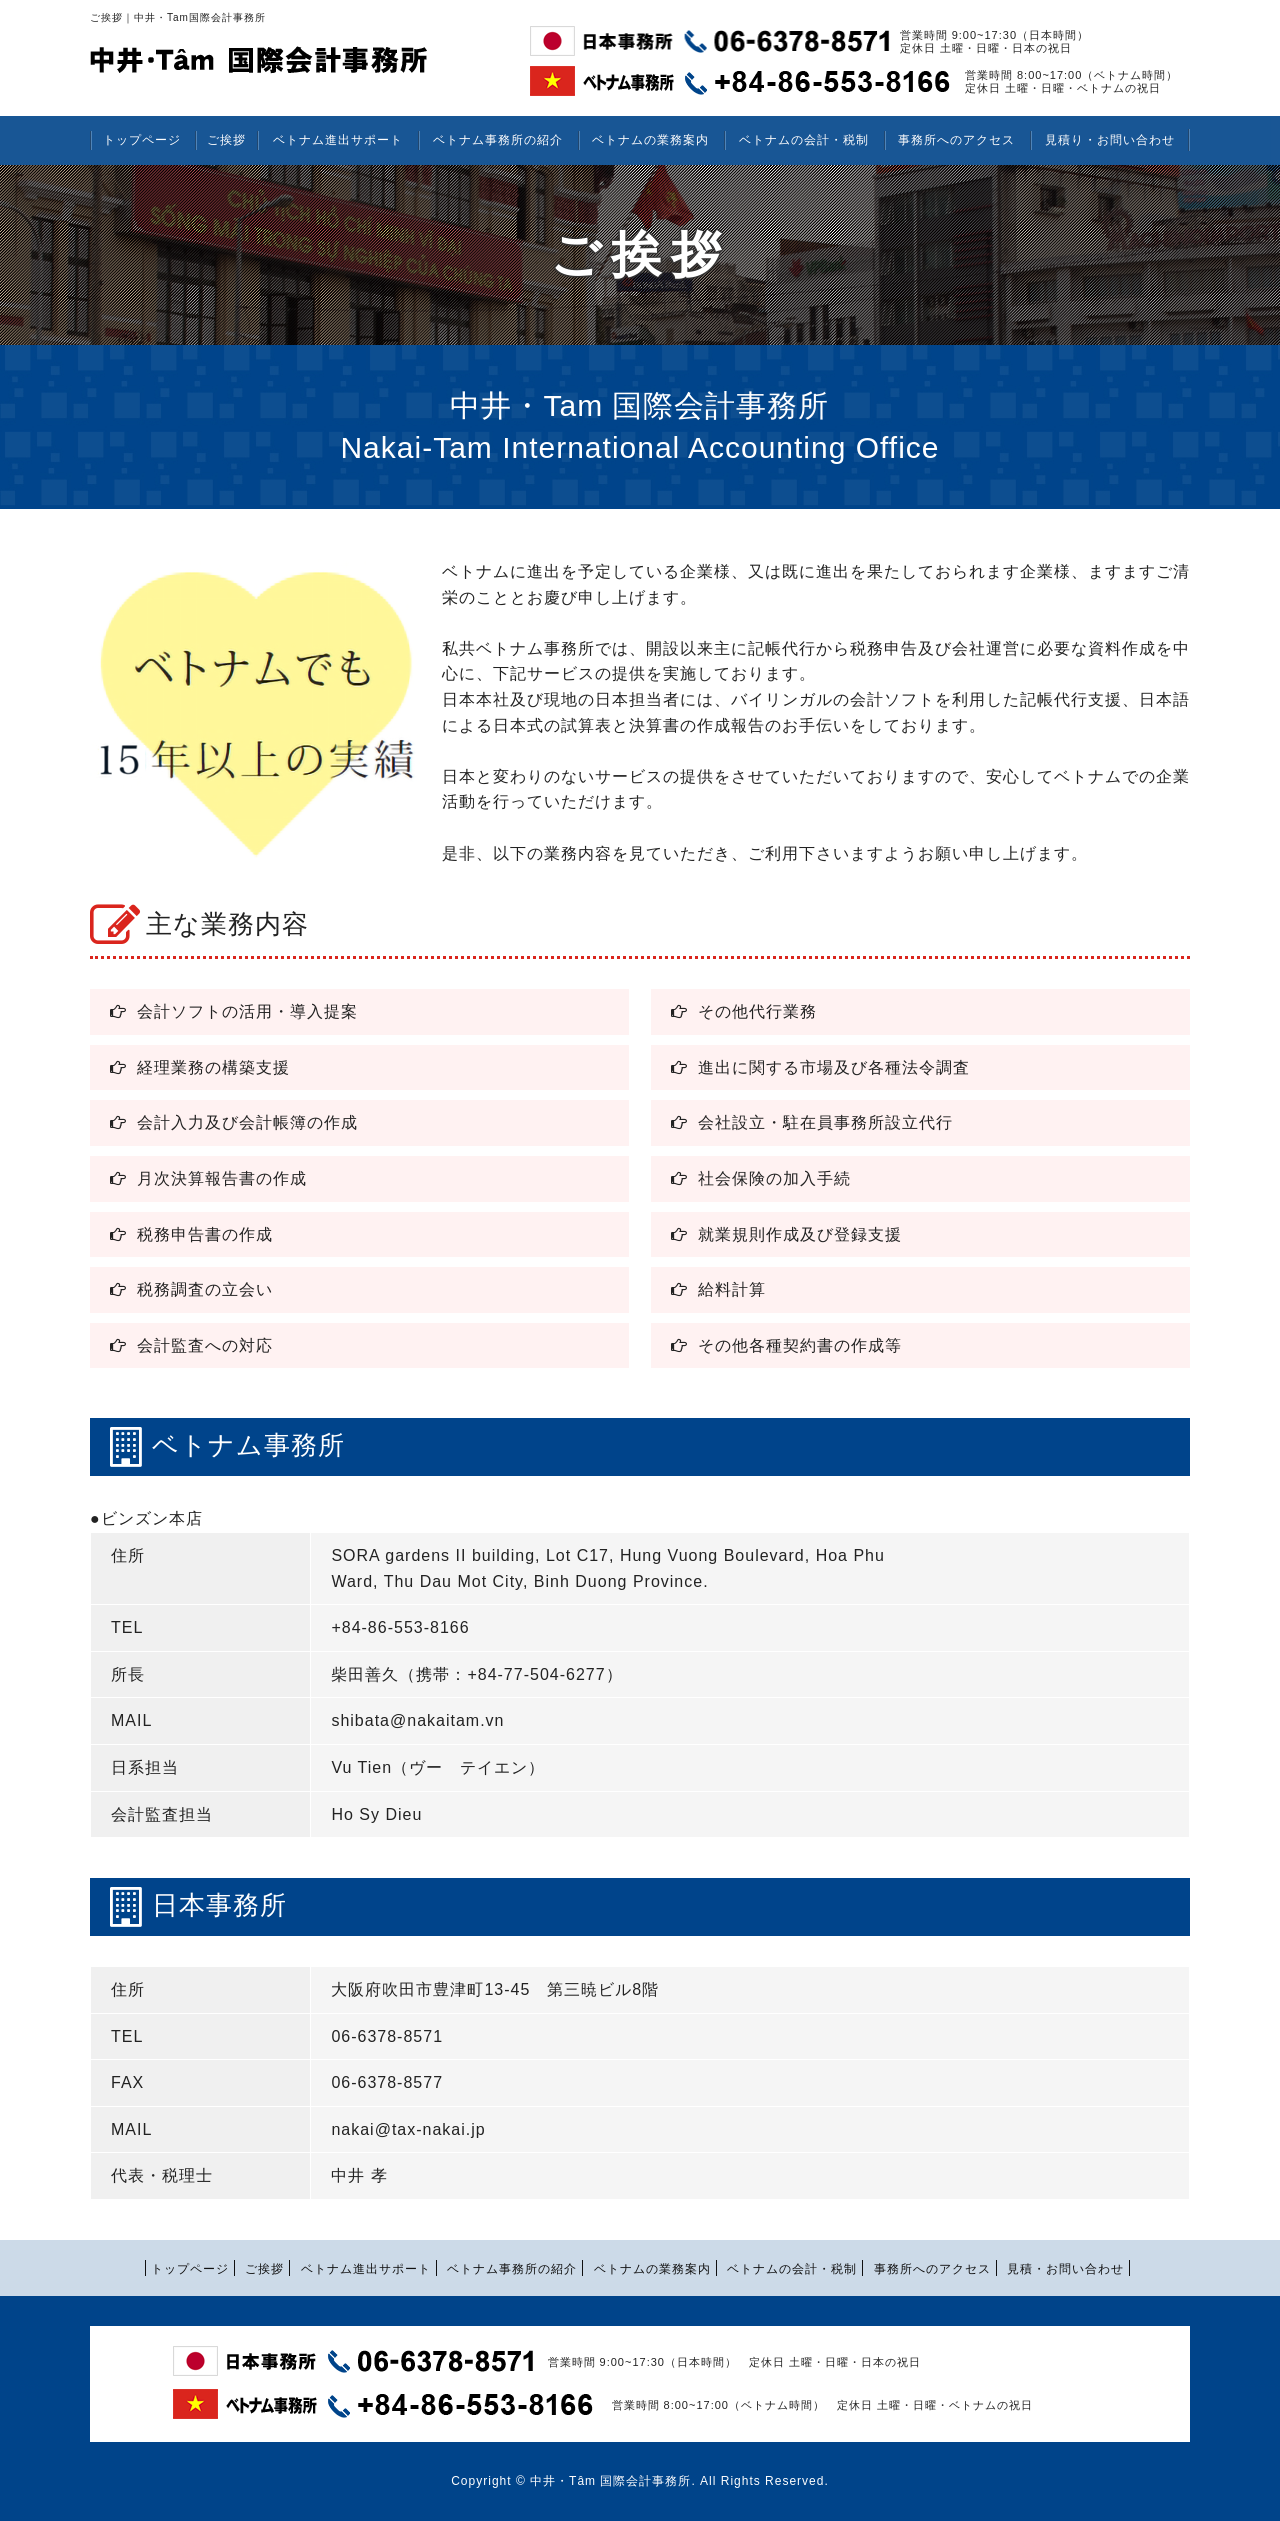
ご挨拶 (226, 140)
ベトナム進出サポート (338, 140)
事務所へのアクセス (956, 140)
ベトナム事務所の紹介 (498, 140)
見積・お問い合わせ (1065, 2269)
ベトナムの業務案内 (650, 140)
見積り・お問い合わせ (1110, 140)
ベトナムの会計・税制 (804, 140)
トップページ (142, 140)
